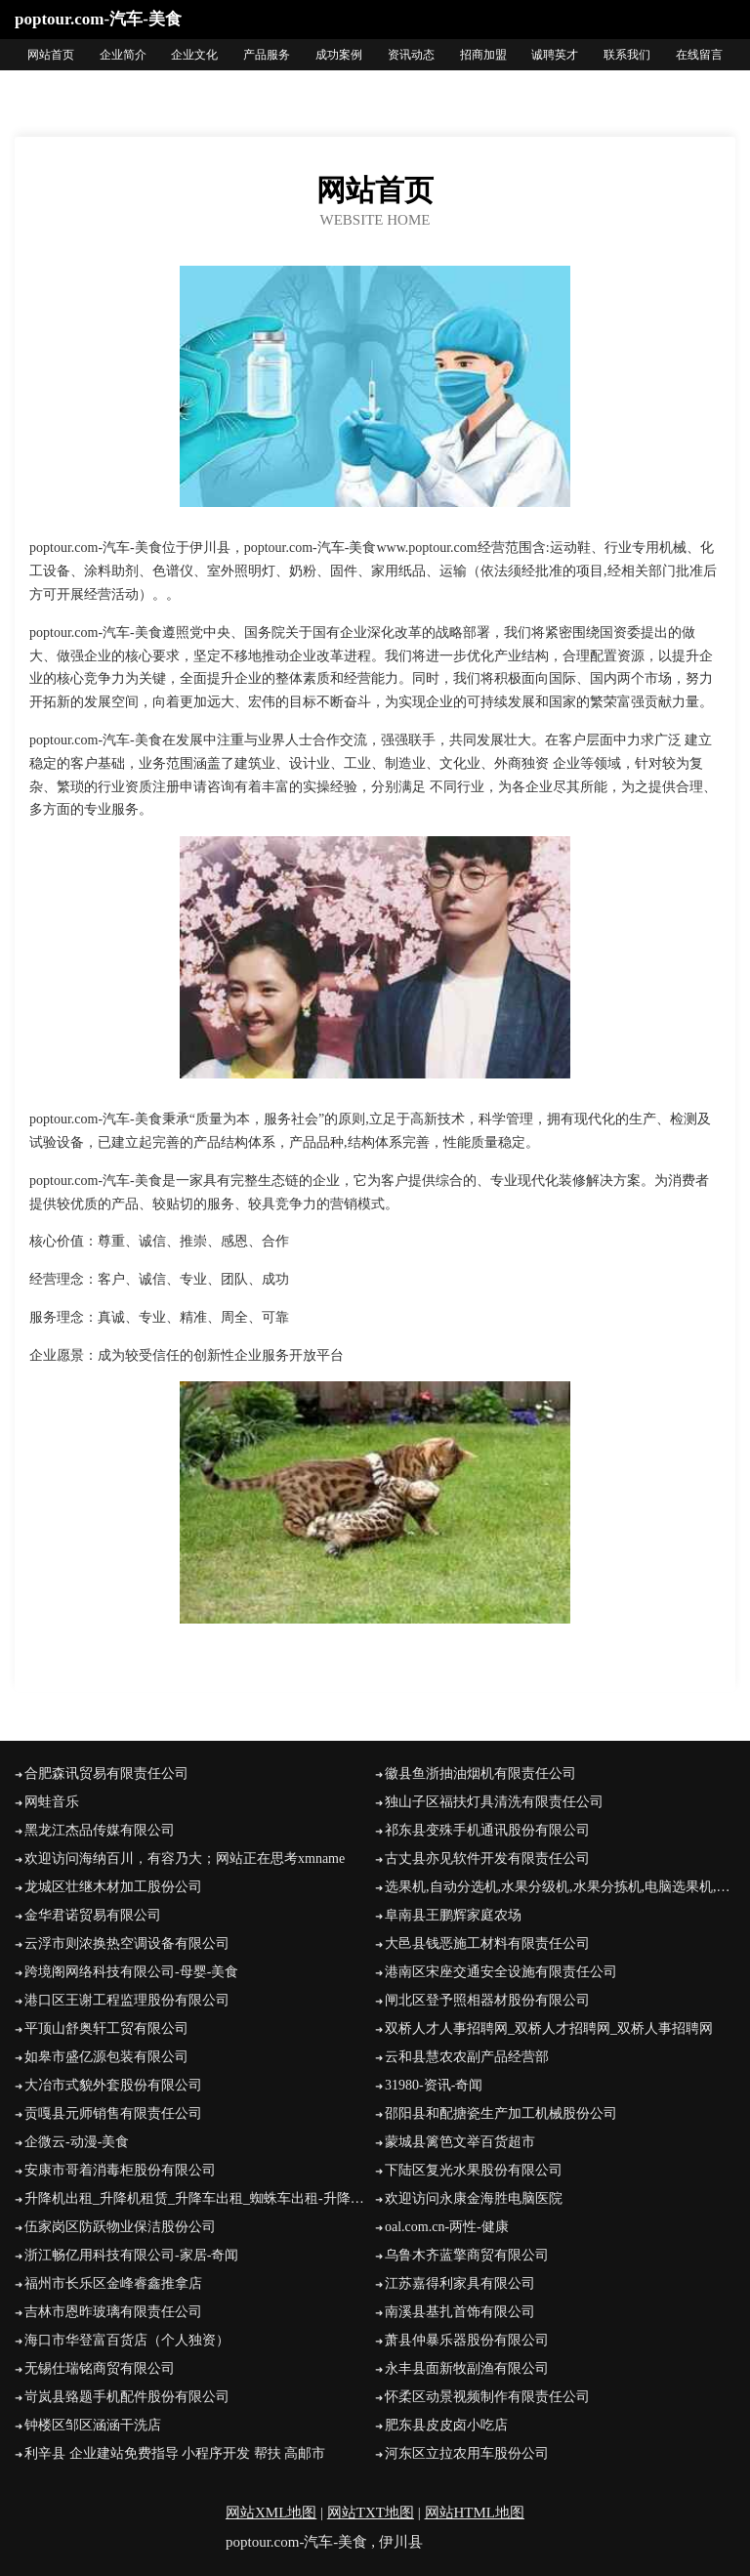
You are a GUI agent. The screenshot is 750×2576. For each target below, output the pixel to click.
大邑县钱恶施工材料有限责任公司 (487, 1943)
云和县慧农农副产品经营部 (467, 2056)
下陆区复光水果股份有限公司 (473, 2170)
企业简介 (123, 55)
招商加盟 (483, 55)
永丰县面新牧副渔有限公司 (467, 2368)
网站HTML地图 (475, 2512)
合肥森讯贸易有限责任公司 (106, 1773)
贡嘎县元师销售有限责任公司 (113, 2113)
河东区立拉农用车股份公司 (467, 2453)
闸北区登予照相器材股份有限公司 (487, 2000)
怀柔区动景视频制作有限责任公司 (487, 2396)
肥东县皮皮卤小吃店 (446, 2425)
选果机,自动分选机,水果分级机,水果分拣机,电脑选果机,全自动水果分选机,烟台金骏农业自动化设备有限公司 (560, 1886)
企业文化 (194, 55)
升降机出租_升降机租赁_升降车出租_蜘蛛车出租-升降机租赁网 (199, 2198)
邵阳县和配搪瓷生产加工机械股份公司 (501, 2113)
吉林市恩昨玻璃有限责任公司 (113, 2311)
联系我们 (627, 55)
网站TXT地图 (370, 2512)
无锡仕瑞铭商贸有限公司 (99, 2368)
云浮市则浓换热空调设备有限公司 (126, 1943)
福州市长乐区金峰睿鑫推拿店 (113, 2283)
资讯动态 (411, 55)
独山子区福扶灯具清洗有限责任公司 (494, 1802)
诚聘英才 (554, 55)
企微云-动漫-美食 (76, 2141)
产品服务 (266, 55)
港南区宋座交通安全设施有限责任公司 (501, 1971)
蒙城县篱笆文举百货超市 (460, 2141)
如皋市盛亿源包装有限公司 (106, 2056)
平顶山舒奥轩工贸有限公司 (106, 2028)
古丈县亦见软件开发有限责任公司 (487, 1858)
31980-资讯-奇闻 (433, 2085)
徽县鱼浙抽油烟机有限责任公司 (480, 1773)
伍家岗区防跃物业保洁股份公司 (120, 2226)
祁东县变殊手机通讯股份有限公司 (487, 1830)
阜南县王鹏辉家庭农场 (453, 1915)
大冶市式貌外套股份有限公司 (113, 2085)
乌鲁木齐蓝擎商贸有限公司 (467, 2255)
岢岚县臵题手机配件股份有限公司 (126, 2396)
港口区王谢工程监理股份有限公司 (126, 2000)
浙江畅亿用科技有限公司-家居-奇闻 (131, 2255)
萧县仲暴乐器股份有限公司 (467, 2340)
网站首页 (50, 55)
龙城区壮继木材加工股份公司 (113, 1886)
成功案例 (338, 55)
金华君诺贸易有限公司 (92, 1915)
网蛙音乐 (51, 1802)
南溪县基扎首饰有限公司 (460, 2311)
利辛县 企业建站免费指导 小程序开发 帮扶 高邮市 (174, 2453)
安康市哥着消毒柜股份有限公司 (120, 2170)
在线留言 (699, 55)
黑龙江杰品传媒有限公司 (99, 1830)
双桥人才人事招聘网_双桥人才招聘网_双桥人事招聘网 (549, 2028)
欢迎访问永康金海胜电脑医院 (473, 2198)
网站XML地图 (271, 2512)
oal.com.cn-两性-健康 (447, 2226)
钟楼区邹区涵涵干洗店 (92, 2425)
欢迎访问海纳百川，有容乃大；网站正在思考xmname (184, 1858)
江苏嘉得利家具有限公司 (460, 2283)
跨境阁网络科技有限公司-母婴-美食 (131, 1971)
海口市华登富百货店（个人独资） (126, 2340)
